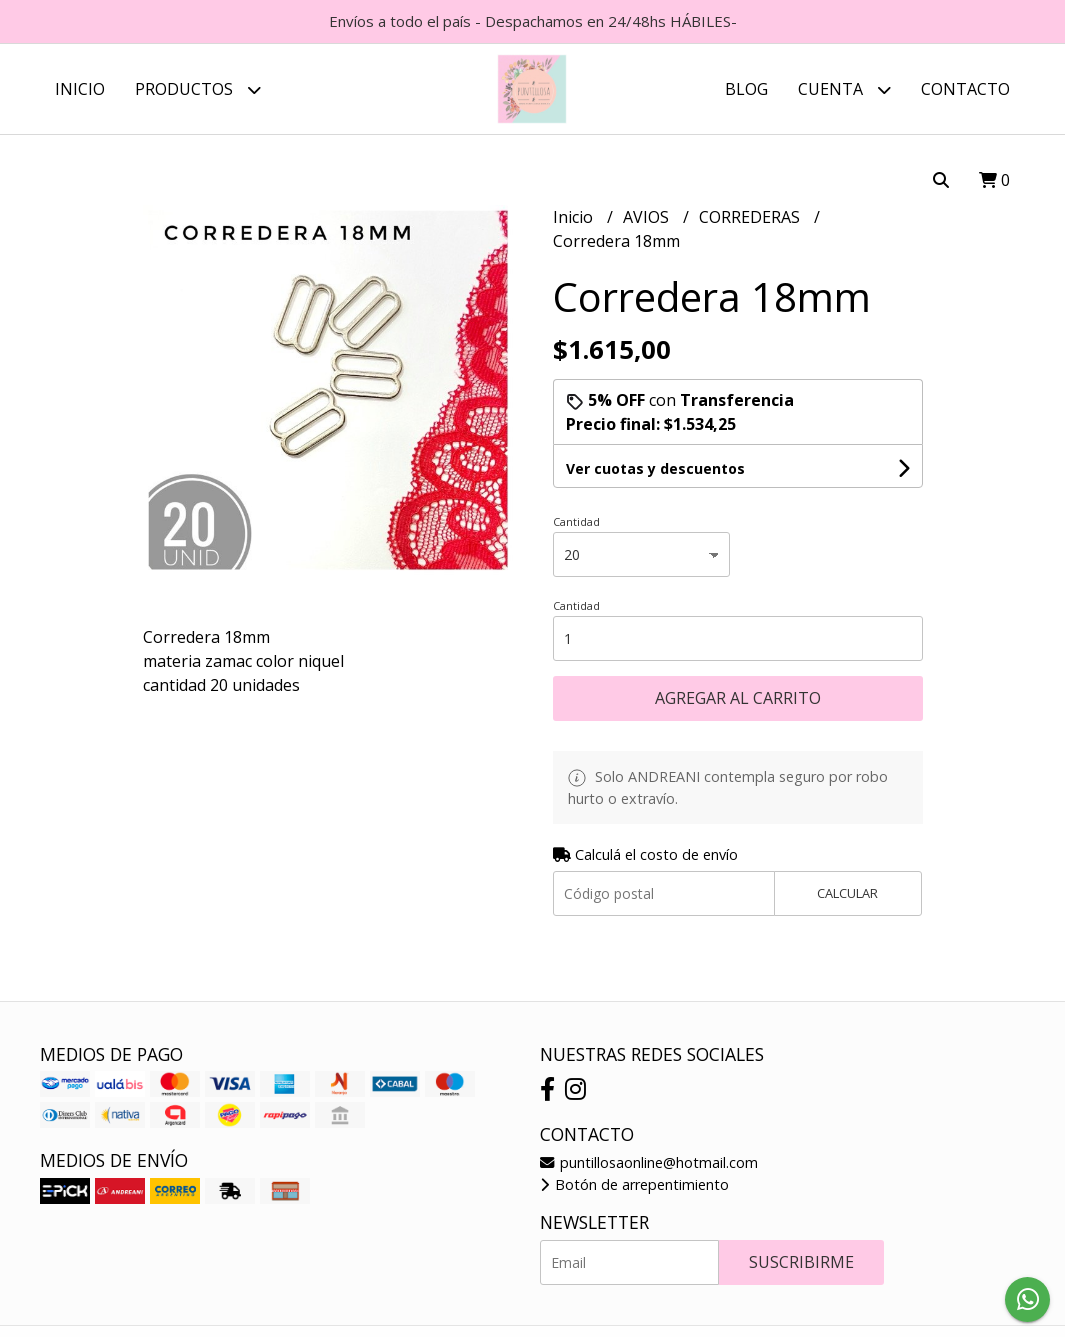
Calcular (847, 893)
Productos (198, 89)
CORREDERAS (751, 217)
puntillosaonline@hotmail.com (649, 1162)
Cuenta (844, 89)
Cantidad (576, 521)
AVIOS (648, 217)
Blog (746, 89)
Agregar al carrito (738, 698)
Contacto (965, 89)
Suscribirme (801, 1262)
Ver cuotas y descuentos (655, 468)
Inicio (80, 89)
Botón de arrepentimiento (634, 1184)
